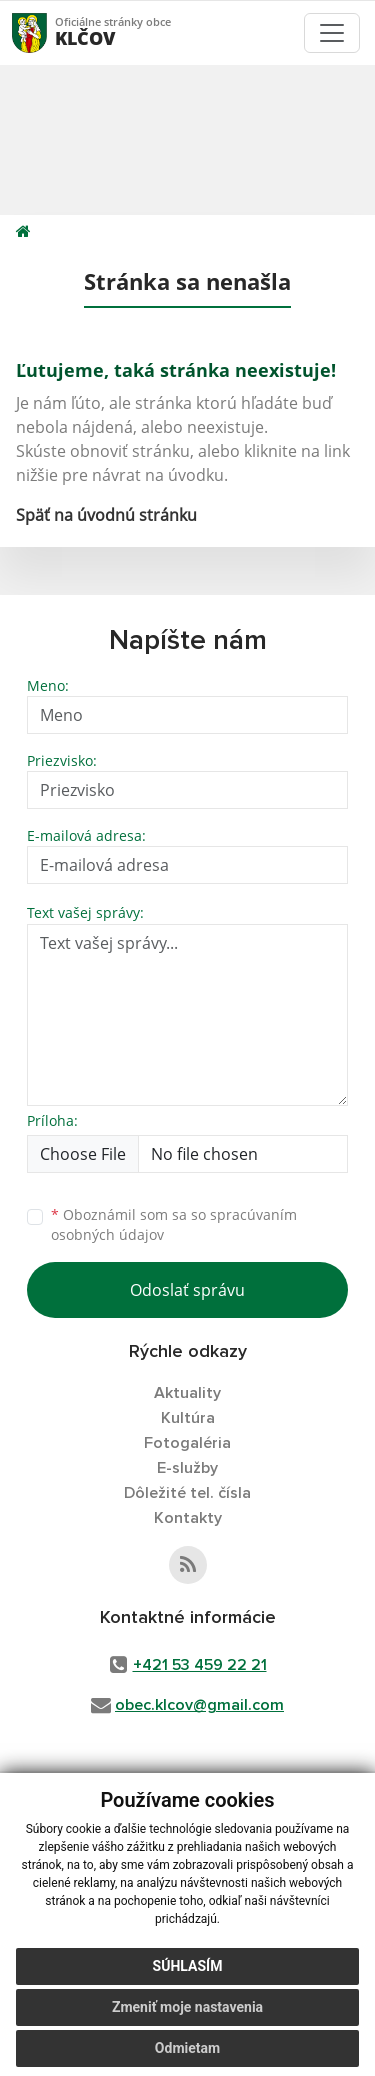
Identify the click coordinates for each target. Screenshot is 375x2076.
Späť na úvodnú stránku (106, 515)
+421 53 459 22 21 (200, 1665)
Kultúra (188, 1418)
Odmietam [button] (187, 2048)
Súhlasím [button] (188, 1966)
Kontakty (188, 1518)
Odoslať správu (187, 1290)
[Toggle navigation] (332, 33)
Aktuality (187, 1393)
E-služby (187, 1468)
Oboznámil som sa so (174, 1225)
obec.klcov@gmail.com (199, 1705)
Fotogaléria (187, 1443)
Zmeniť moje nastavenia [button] (187, 2007)
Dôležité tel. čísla (187, 1493)
